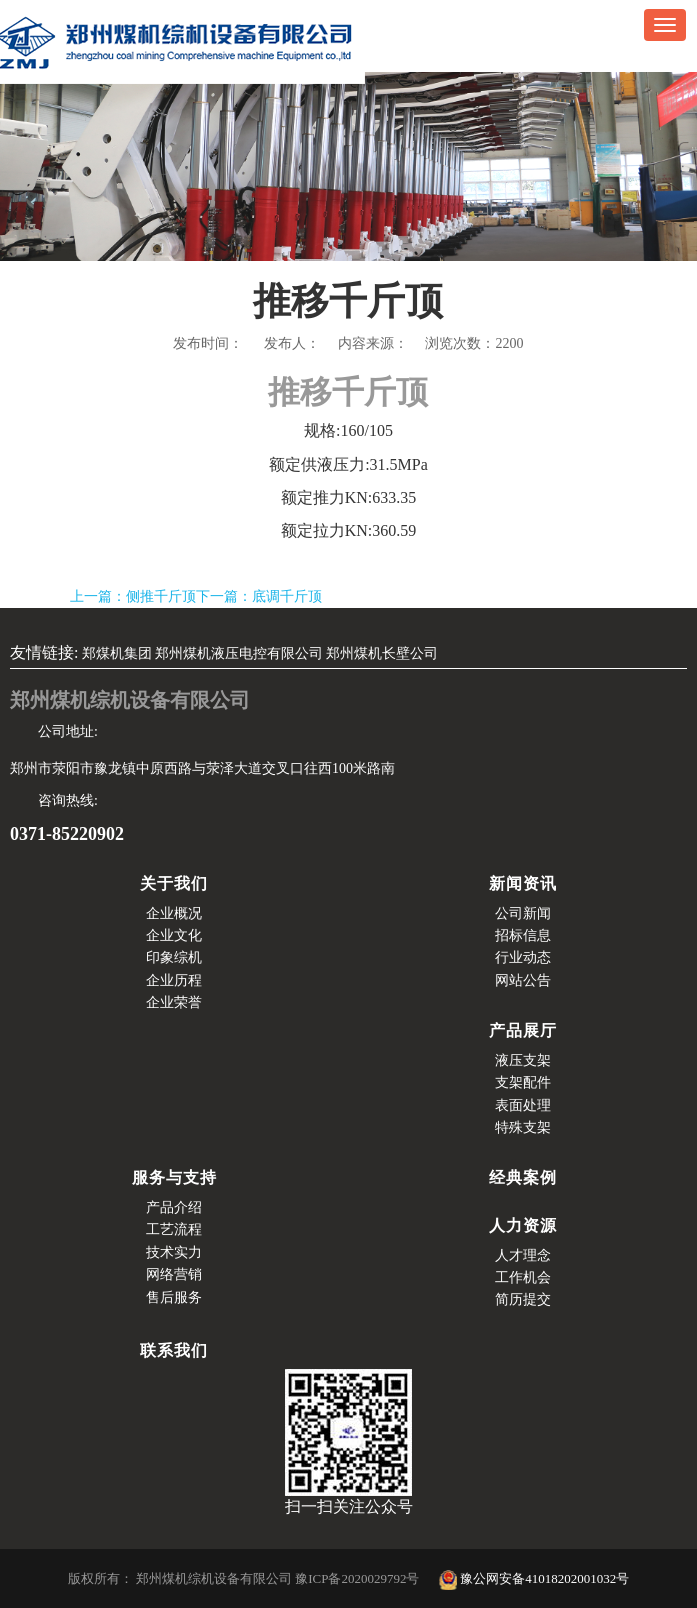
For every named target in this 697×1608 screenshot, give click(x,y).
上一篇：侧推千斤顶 (133, 596)
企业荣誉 (174, 1002)
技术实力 (174, 1252)
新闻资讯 (523, 883)
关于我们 (174, 883)
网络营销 (174, 1274)
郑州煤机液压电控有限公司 (239, 653)
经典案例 (523, 1177)
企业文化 (174, 935)
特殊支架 (523, 1127)
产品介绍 (174, 1207)
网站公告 (523, 980)
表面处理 (523, 1105)
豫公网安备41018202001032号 (534, 1578)
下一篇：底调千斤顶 (259, 596)
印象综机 (174, 957)
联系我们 (174, 1350)
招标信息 (523, 935)
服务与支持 (174, 1177)
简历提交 (523, 1299)
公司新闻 (523, 913)
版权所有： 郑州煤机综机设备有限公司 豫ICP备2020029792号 (245, 1578)
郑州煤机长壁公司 (382, 653)
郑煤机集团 (117, 653)
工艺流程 (174, 1229)
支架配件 (523, 1082)
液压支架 (523, 1060)
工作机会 (523, 1277)
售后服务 (174, 1297)
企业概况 (174, 913)
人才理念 (523, 1255)
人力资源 (523, 1225)
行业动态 (523, 957)
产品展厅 (523, 1030)
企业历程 (174, 980)
